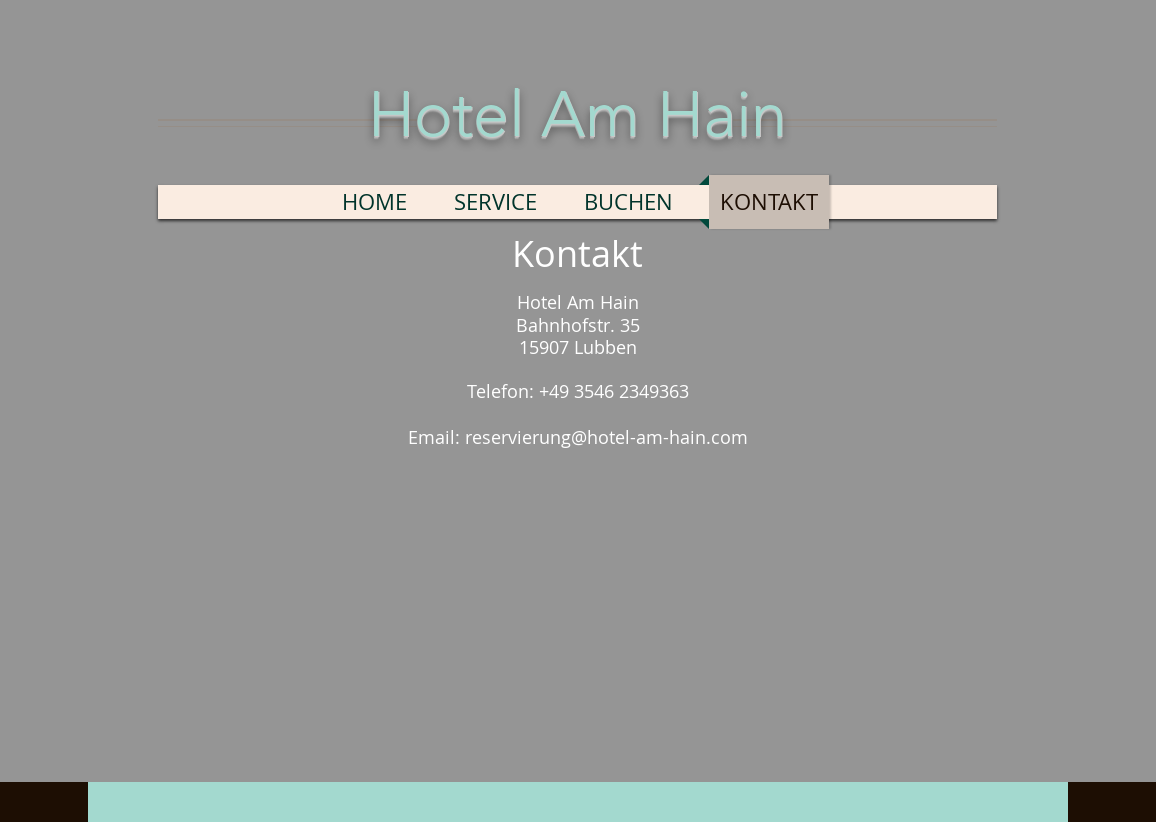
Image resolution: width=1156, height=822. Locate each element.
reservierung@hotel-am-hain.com (606, 437)
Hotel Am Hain (577, 114)
